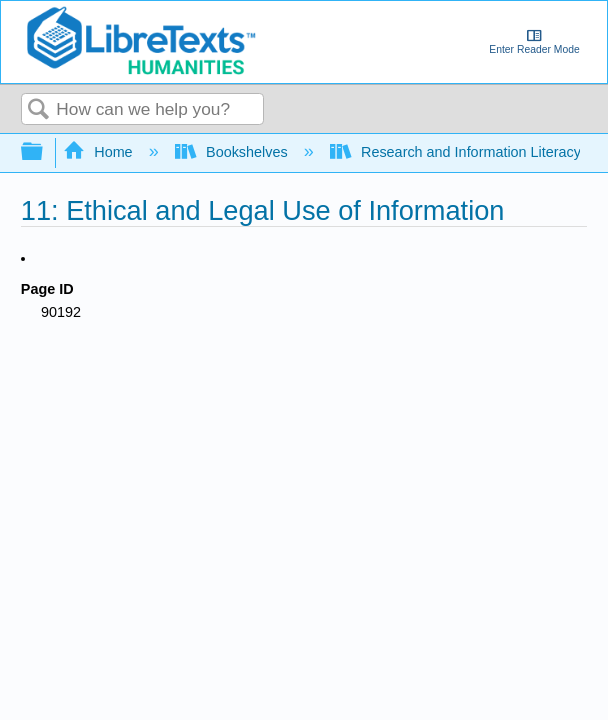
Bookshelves (233, 152)
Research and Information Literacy (457, 152)
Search (39, 110)
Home (100, 152)
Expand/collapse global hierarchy (45, 152)
